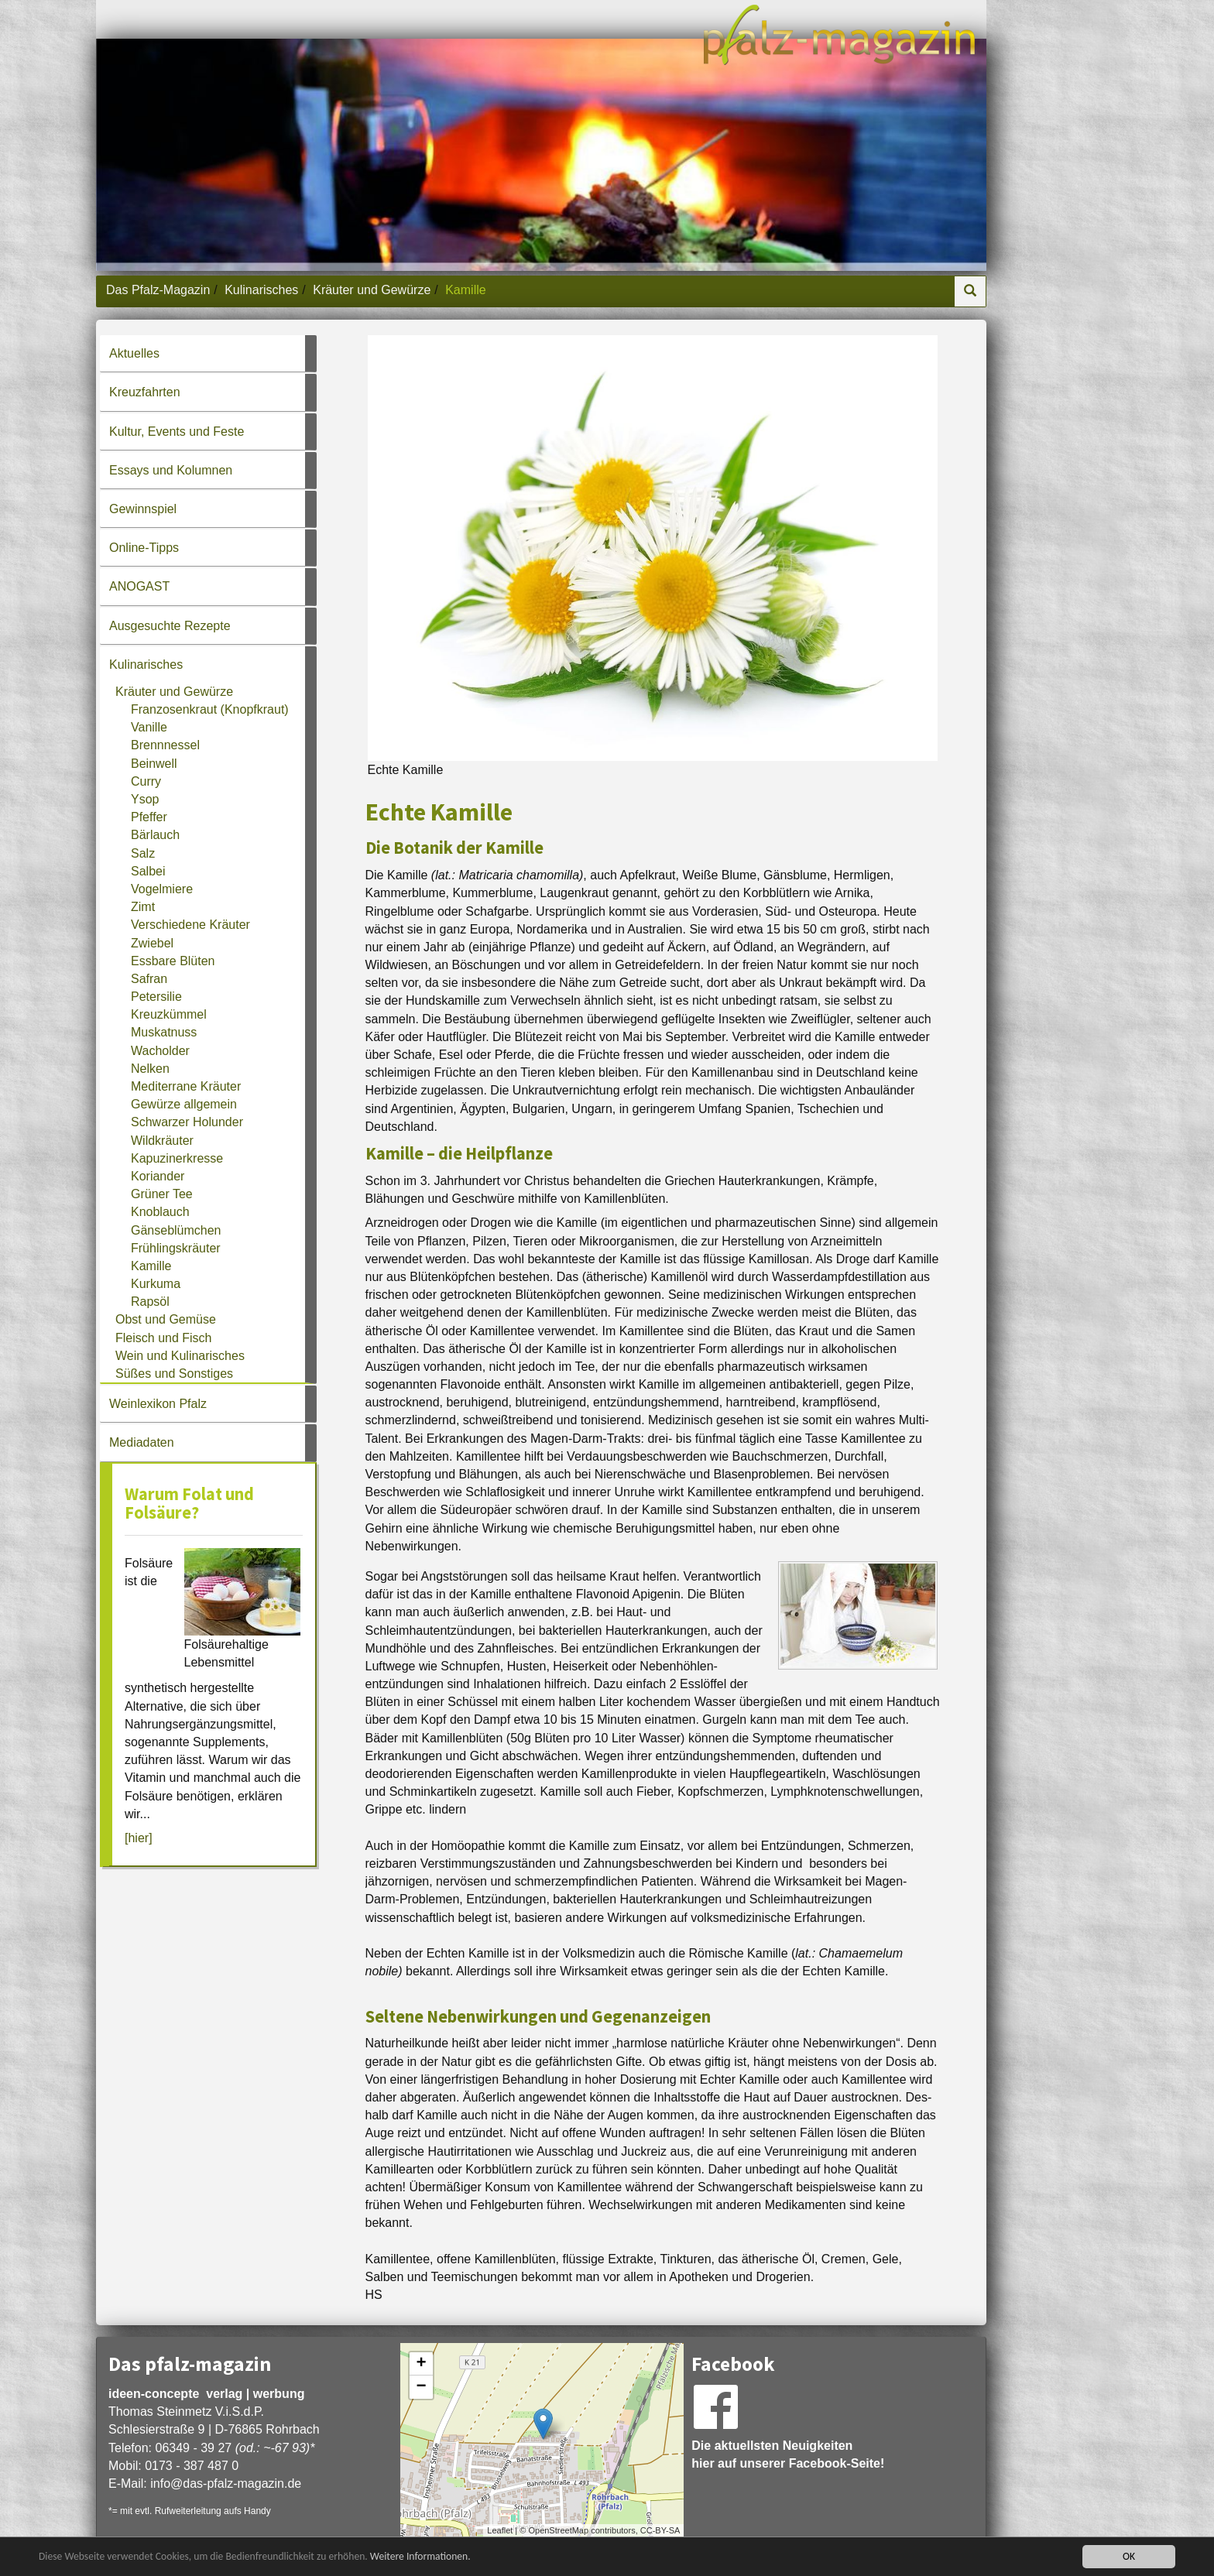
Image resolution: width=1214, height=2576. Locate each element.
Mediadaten (141, 1442)
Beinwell (154, 763)
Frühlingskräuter (176, 1248)
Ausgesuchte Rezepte (170, 625)
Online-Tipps (144, 547)
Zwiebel (152, 943)
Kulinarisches (261, 289)
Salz (143, 853)
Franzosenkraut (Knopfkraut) (210, 709)
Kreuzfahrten (144, 392)
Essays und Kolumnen (170, 470)
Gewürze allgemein (184, 1104)
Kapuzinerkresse (177, 1158)
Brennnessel (165, 745)
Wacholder (160, 1050)
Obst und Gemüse (165, 1319)
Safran (149, 978)
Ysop (145, 799)
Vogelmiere (162, 889)
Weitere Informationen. (420, 2556)
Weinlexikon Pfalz (158, 1403)
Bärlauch (155, 834)
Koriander (157, 1176)
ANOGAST (139, 586)
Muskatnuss (164, 1032)
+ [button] (422, 2364)
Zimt (143, 906)
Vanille (149, 727)
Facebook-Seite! (837, 2463)
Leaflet (500, 2530)
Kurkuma (155, 1283)
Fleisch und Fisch (163, 1338)
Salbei (148, 871)
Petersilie (156, 996)
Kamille (151, 1266)
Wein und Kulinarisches (180, 1355)
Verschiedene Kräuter (190, 924)
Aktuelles (134, 353)
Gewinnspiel (143, 509)
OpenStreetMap (558, 2530)
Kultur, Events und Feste (176, 431)
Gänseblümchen (176, 1230)
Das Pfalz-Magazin (158, 289)
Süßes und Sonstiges (174, 1373)
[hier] (139, 1838)
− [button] (422, 2387)
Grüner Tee (162, 1194)
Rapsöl (150, 1301)
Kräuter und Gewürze (371, 289)
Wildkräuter (162, 1140)
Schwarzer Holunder (187, 1122)
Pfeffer (149, 817)
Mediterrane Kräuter (186, 1086)
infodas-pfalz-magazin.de (225, 2483)
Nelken (150, 1068)
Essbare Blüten (173, 961)
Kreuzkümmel (169, 1014)
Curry (146, 781)
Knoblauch (160, 1211)
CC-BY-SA (660, 2530)
